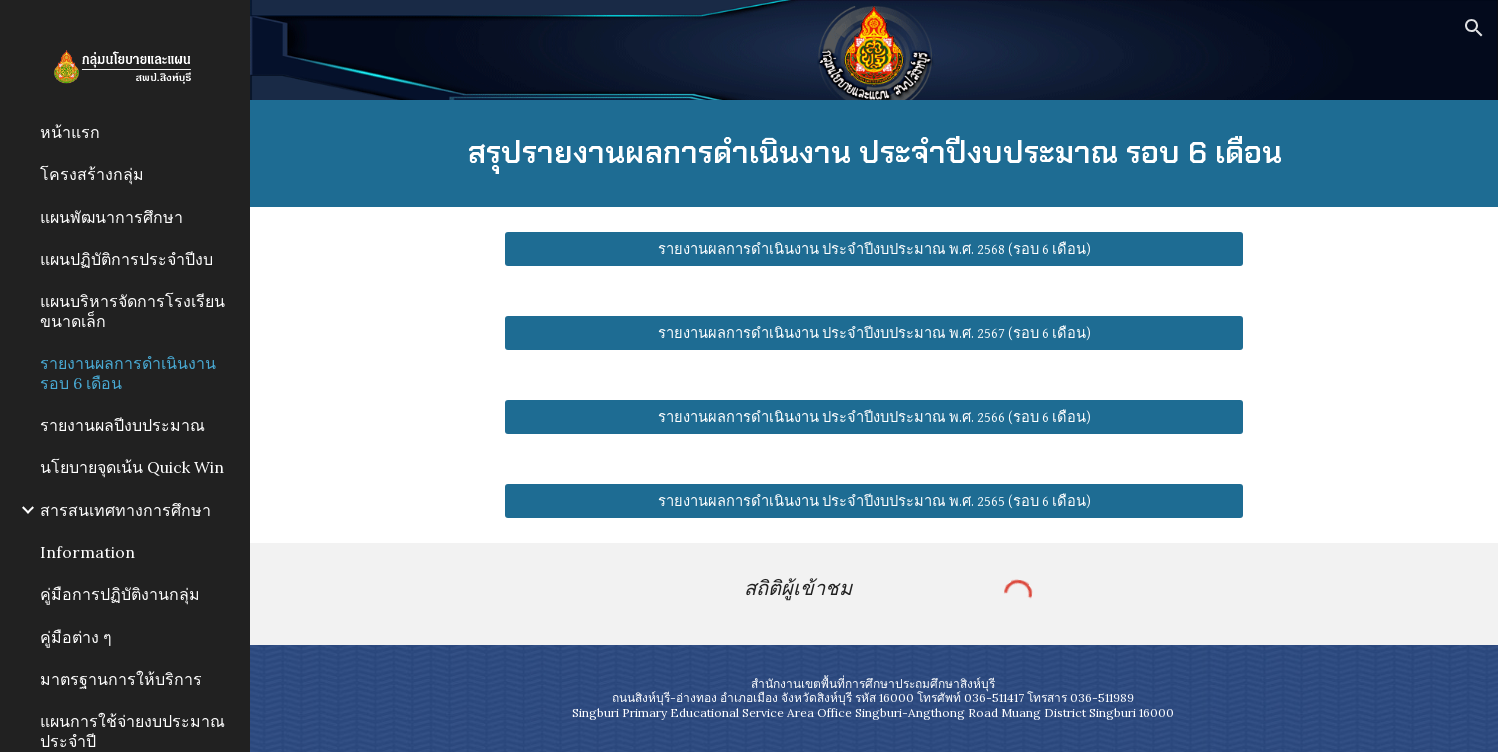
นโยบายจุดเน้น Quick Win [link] (132, 467)
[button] (1474, 28)
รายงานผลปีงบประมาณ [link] (122, 425)
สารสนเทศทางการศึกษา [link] (125, 510)
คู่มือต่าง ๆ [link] (76, 637)
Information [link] (87, 552)
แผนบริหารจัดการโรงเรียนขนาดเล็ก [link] (132, 310)
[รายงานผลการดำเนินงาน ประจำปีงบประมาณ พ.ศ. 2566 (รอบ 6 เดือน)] (873, 417)
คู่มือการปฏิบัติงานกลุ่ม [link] (120, 594)
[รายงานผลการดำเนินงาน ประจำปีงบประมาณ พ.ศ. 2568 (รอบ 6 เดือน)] (873, 249)
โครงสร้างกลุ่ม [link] (92, 174)
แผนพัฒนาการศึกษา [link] (111, 217)
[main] (873, 153)
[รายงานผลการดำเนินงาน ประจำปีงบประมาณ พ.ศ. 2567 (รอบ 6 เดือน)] (873, 333)
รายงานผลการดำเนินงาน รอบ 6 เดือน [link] (128, 372)
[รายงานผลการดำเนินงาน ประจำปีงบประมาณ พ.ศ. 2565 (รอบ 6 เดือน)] (873, 501)
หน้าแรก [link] (70, 132)
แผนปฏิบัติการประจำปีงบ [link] (126, 259)
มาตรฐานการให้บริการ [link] (121, 679)
